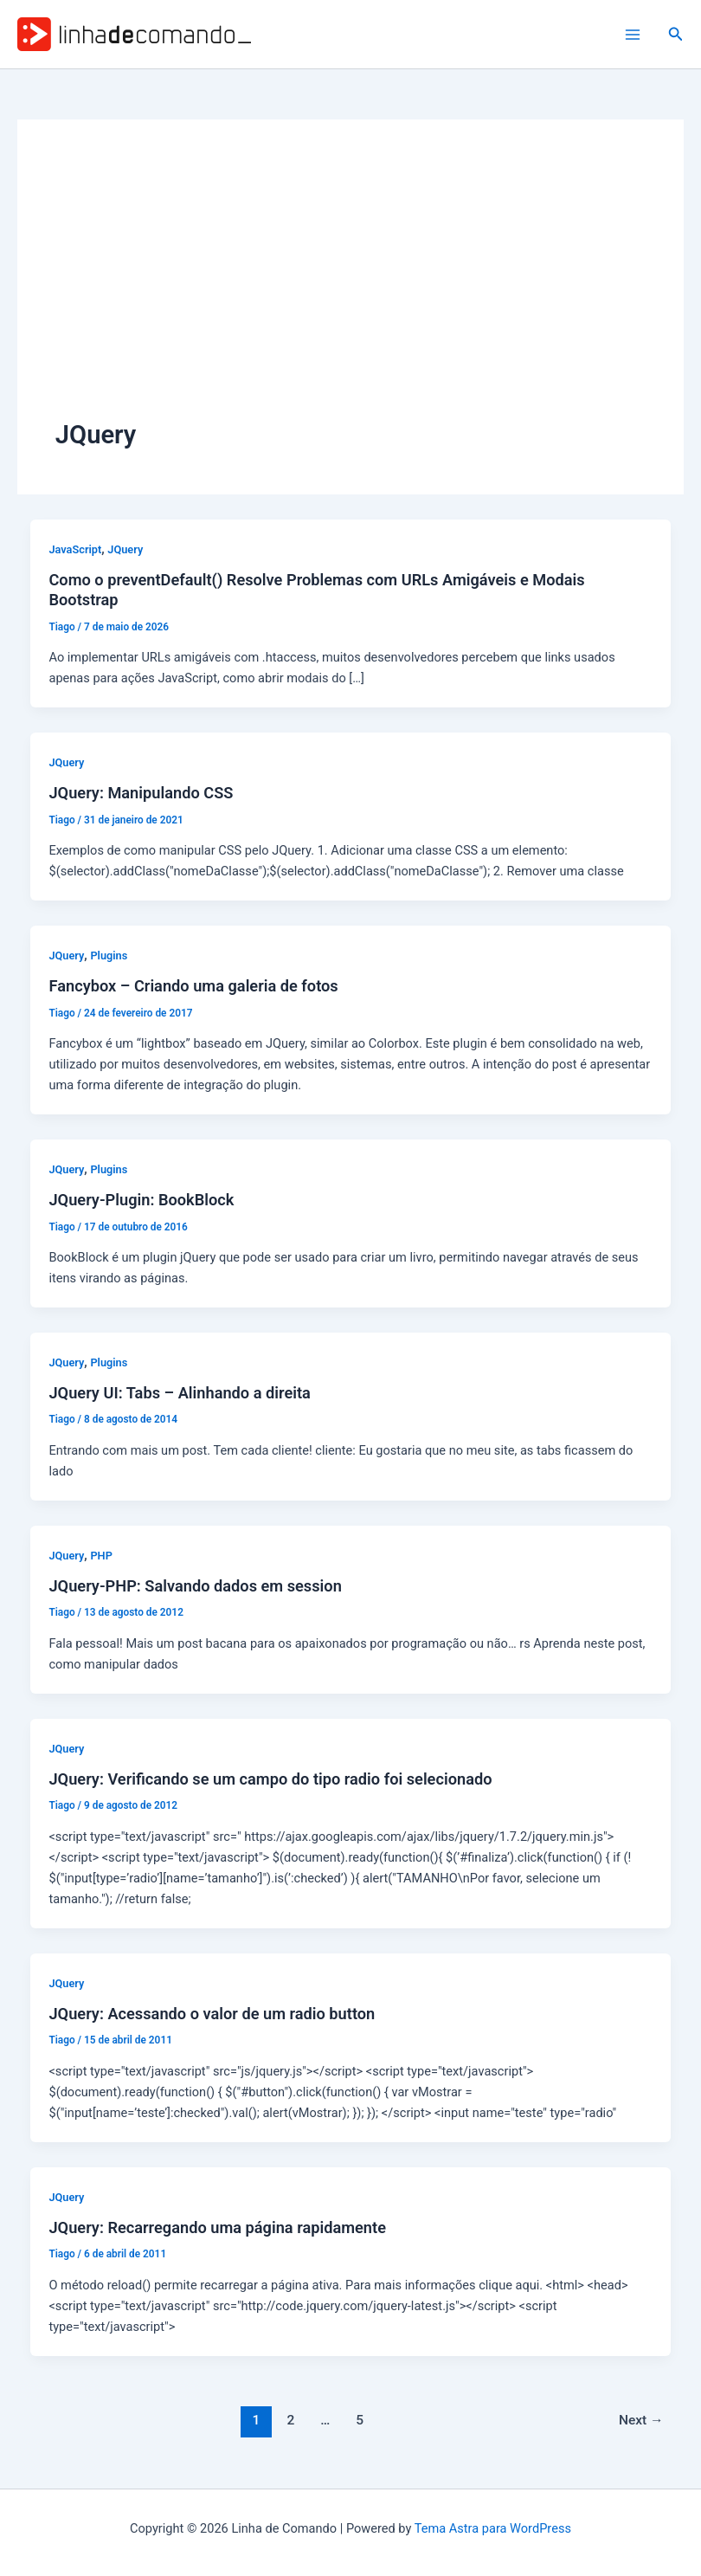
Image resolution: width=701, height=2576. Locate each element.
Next (641, 2420)
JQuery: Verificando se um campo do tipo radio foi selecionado (270, 1779)
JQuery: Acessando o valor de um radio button (211, 2014)
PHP (101, 1555)
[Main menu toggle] (632, 34)
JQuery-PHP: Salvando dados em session (194, 1586)
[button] (676, 34)
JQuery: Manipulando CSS (140, 793)
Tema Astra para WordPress (493, 2528)
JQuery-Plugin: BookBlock (141, 1200)
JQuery (125, 549)
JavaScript (74, 549)
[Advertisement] (350, 287)
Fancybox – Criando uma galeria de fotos (193, 986)
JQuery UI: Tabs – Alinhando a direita (179, 1393)
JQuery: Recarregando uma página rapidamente (216, 2227)
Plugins (108, 955)
